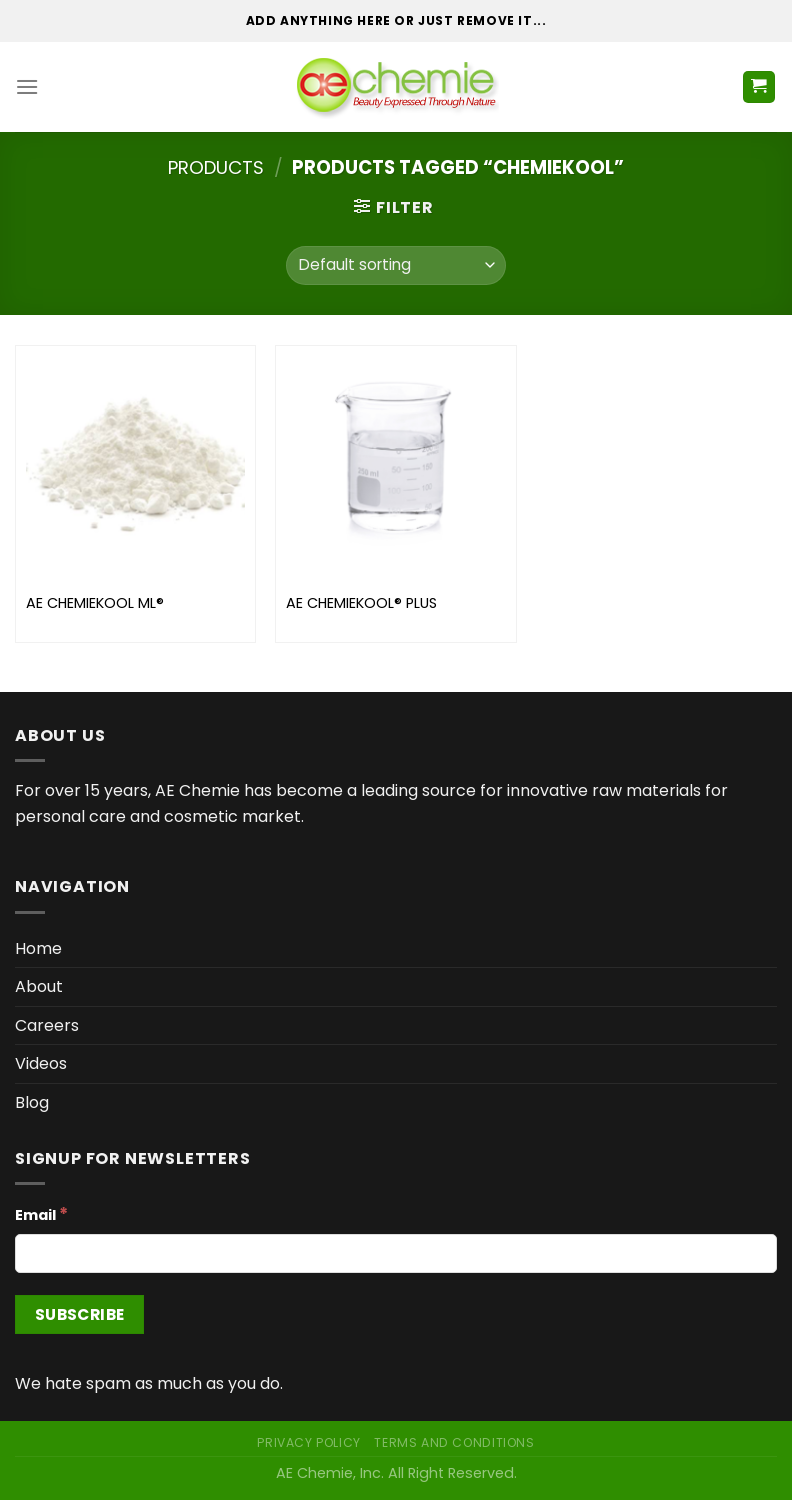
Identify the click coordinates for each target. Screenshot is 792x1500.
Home (38, 948)
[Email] (396, 1253)
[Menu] (27, 86)
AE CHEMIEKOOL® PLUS (361, 603)
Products (216, 167)
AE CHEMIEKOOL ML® (95, 603)
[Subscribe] (79, 1314)
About (39, 986)
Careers (47, 1025)
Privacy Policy (309, 1442)
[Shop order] (395, 265)
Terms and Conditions (454, 1442)
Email (41, 1214)
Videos (41, 1063)
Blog (32, 1102)
